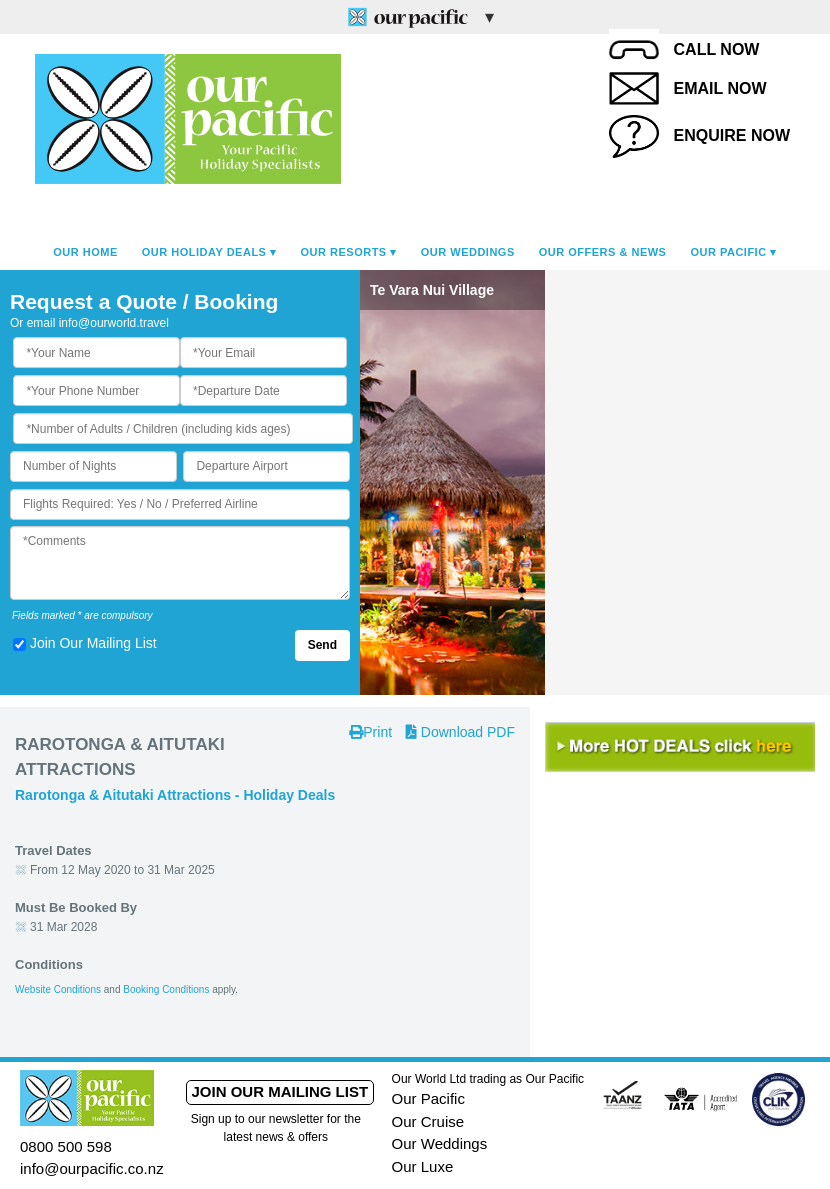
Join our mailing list (279, 1091)
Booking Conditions (166, 989)
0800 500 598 (66, 1146)
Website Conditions (58, 989)
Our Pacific (728, 252)
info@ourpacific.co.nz (92, 1168)
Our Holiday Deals (204, 252)
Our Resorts (344, 252)
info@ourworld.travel (114, 323)
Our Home (85, 252)
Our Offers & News (603, 252)
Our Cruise (428, 1121)
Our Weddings (468, 252)
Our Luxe (423, 1166)
